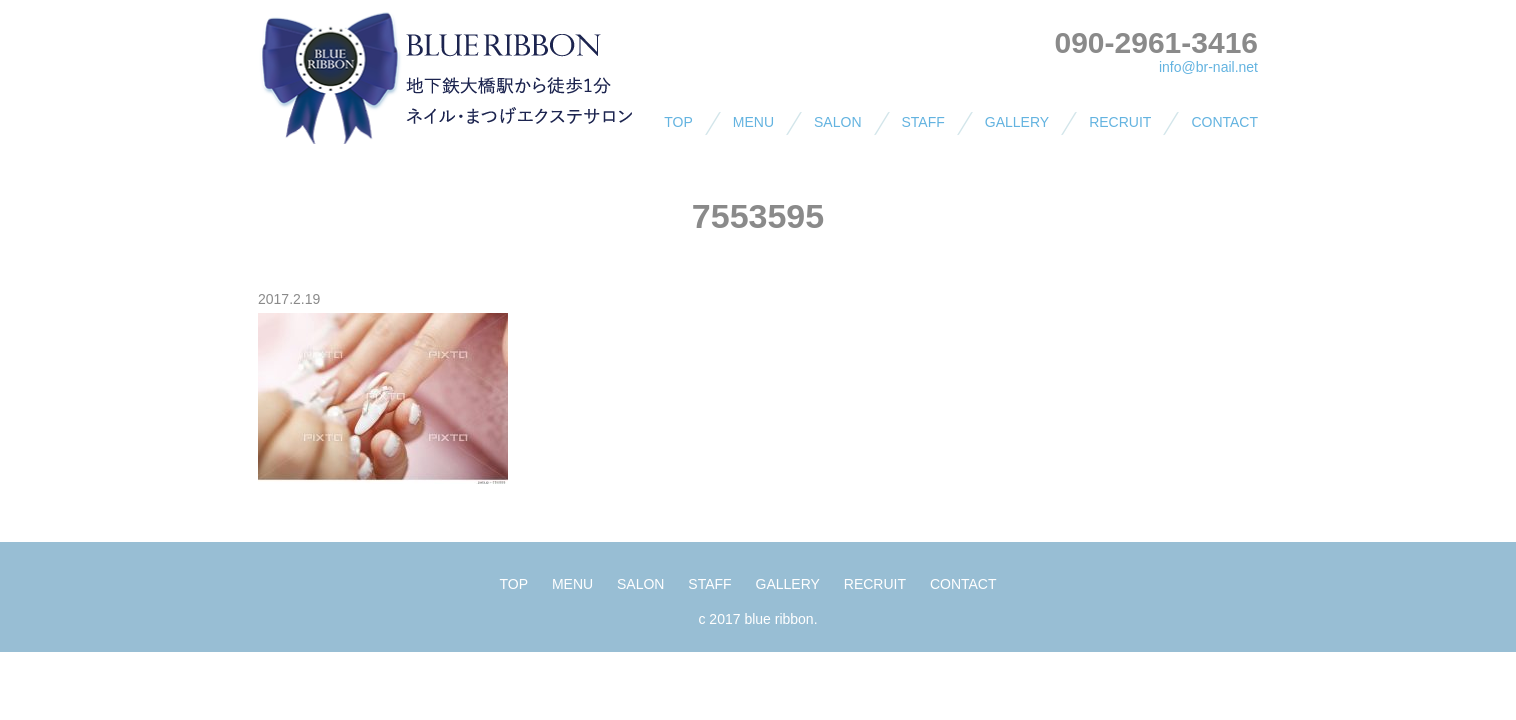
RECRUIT (1120, 122)
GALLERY (1017, 122)
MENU (753, 122)
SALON (837, 122)
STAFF (923, 122)
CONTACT (1224, 122)
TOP (678, 122)
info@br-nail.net (1208, 67)
